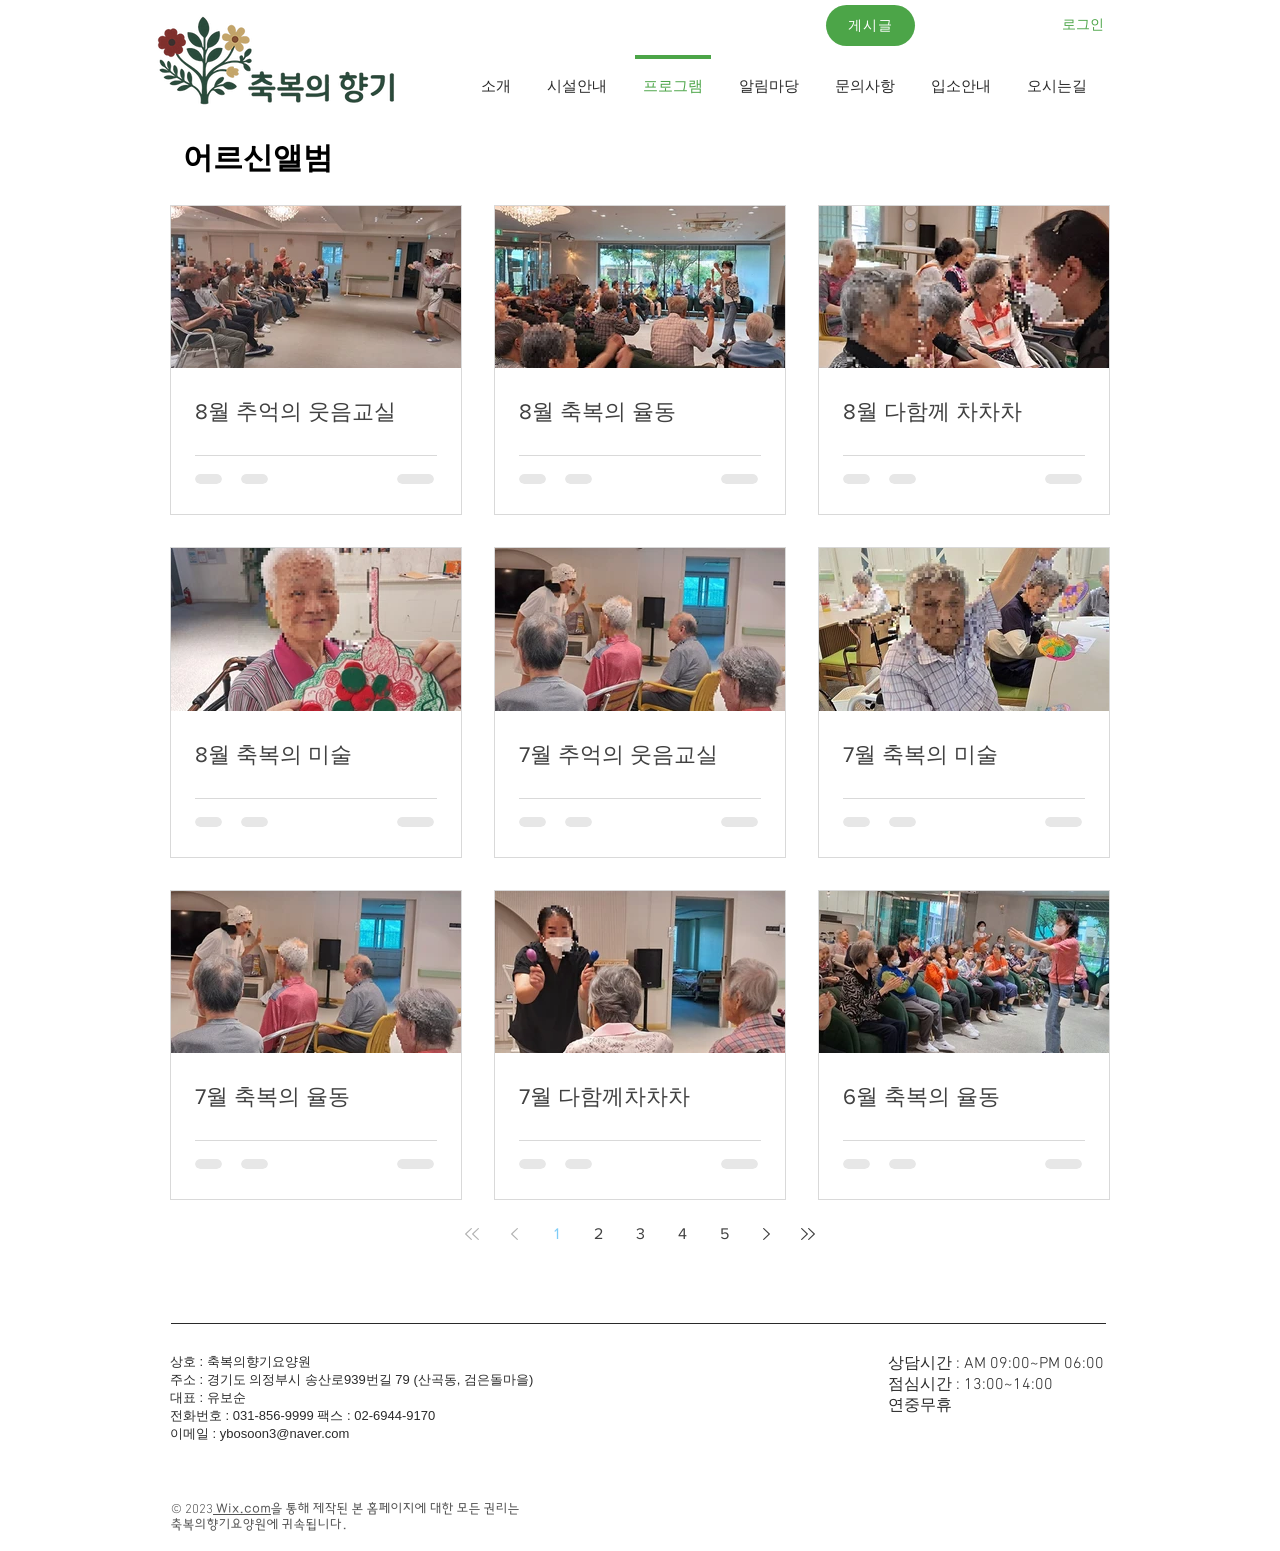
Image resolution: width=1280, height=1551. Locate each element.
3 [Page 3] (640, 1233)
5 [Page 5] (724, 1233)
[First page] (472, 1234)
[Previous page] (514, 1234)
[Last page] (808, 1234)
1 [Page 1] (556, 1233)
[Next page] (766, 1234)
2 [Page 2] (598, 1233)
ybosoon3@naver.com (285, 1433)
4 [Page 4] (682, 1233)
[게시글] (870, 25)
